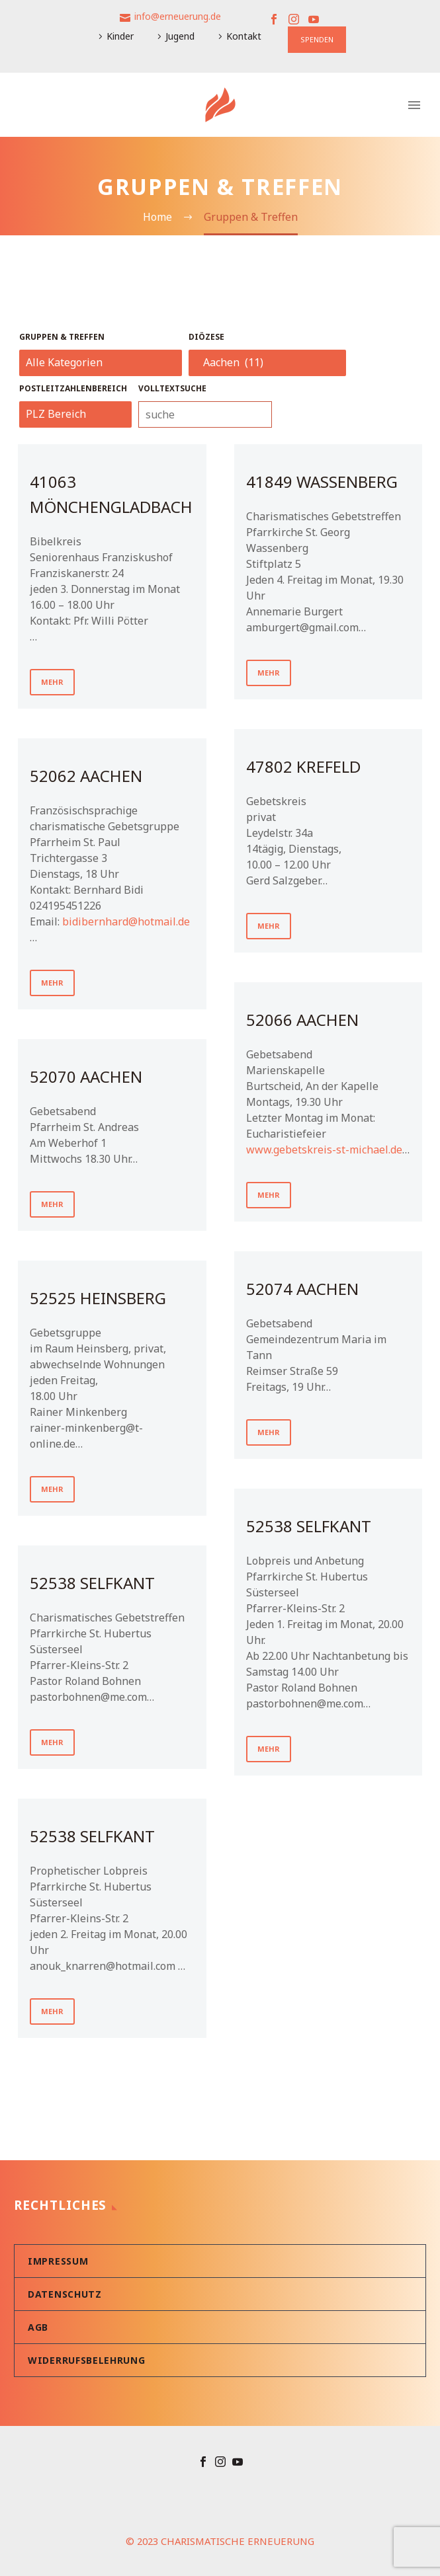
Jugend (180, 36)
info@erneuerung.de (177, 16)
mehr (52, 682)
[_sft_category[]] (100, 363)
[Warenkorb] (26, 105)
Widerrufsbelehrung (87, 2360)
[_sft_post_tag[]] (75, 414)
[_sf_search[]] (205, 414)
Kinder (120, 36)
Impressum (58, 2261)
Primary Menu (414, 105)
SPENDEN (316, 39)
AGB (38, 2327)
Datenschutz (65, 2294)
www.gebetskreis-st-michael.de (324, 1149)
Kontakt (243, 36)
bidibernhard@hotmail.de (126, 921)
